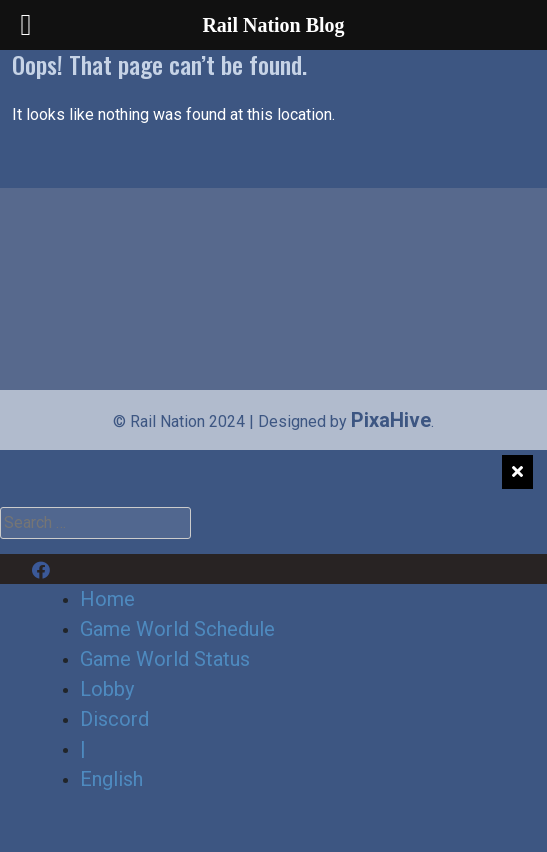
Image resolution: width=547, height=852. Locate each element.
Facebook (76, 569)
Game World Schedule (177, 629)
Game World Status (165, 659)
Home (107, 599)
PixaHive (391, 420)
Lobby (107, 689)
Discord (155, 569)
